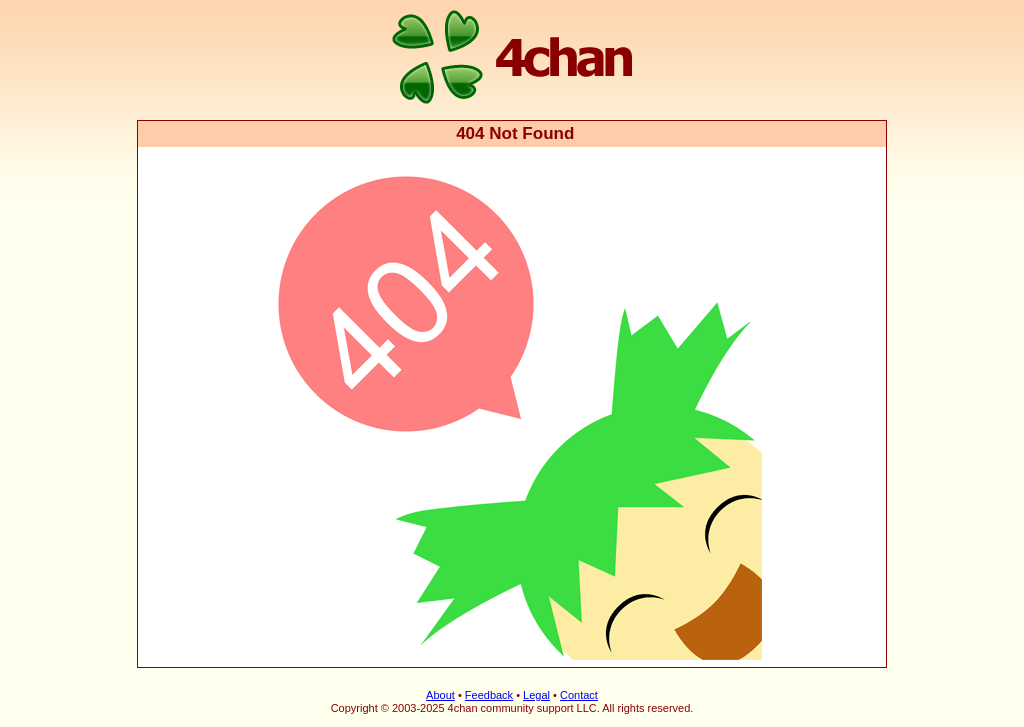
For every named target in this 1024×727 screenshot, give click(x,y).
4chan (164, 1)
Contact (579, 695)
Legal (536, 695)
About (440, 695)
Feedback (489, 695)
